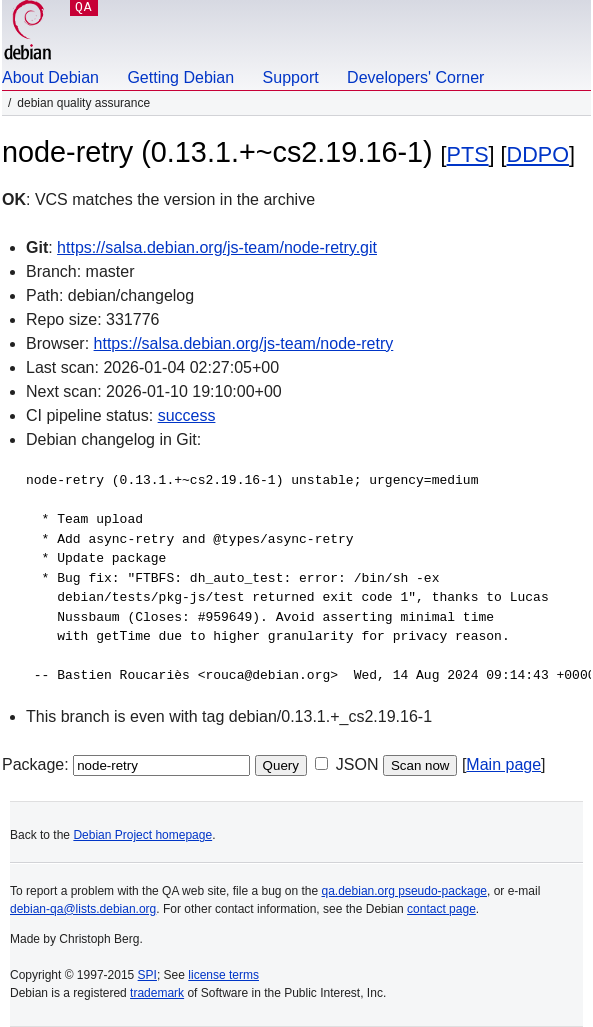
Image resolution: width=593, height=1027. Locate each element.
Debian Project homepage (142, 835)
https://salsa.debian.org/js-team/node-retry (244, 343)
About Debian (50, 77)
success (187, 415)
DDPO (538, 154)
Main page (503, 764)
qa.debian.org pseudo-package (404, 891)
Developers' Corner (415, 77)
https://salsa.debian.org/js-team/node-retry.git (217, 247)
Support (291, 77)
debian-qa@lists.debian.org (83, 909)
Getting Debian (180, 77)
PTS (468, 154)
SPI (147, 975)
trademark (157, 993)
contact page (441, 909)
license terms (223, 975)
